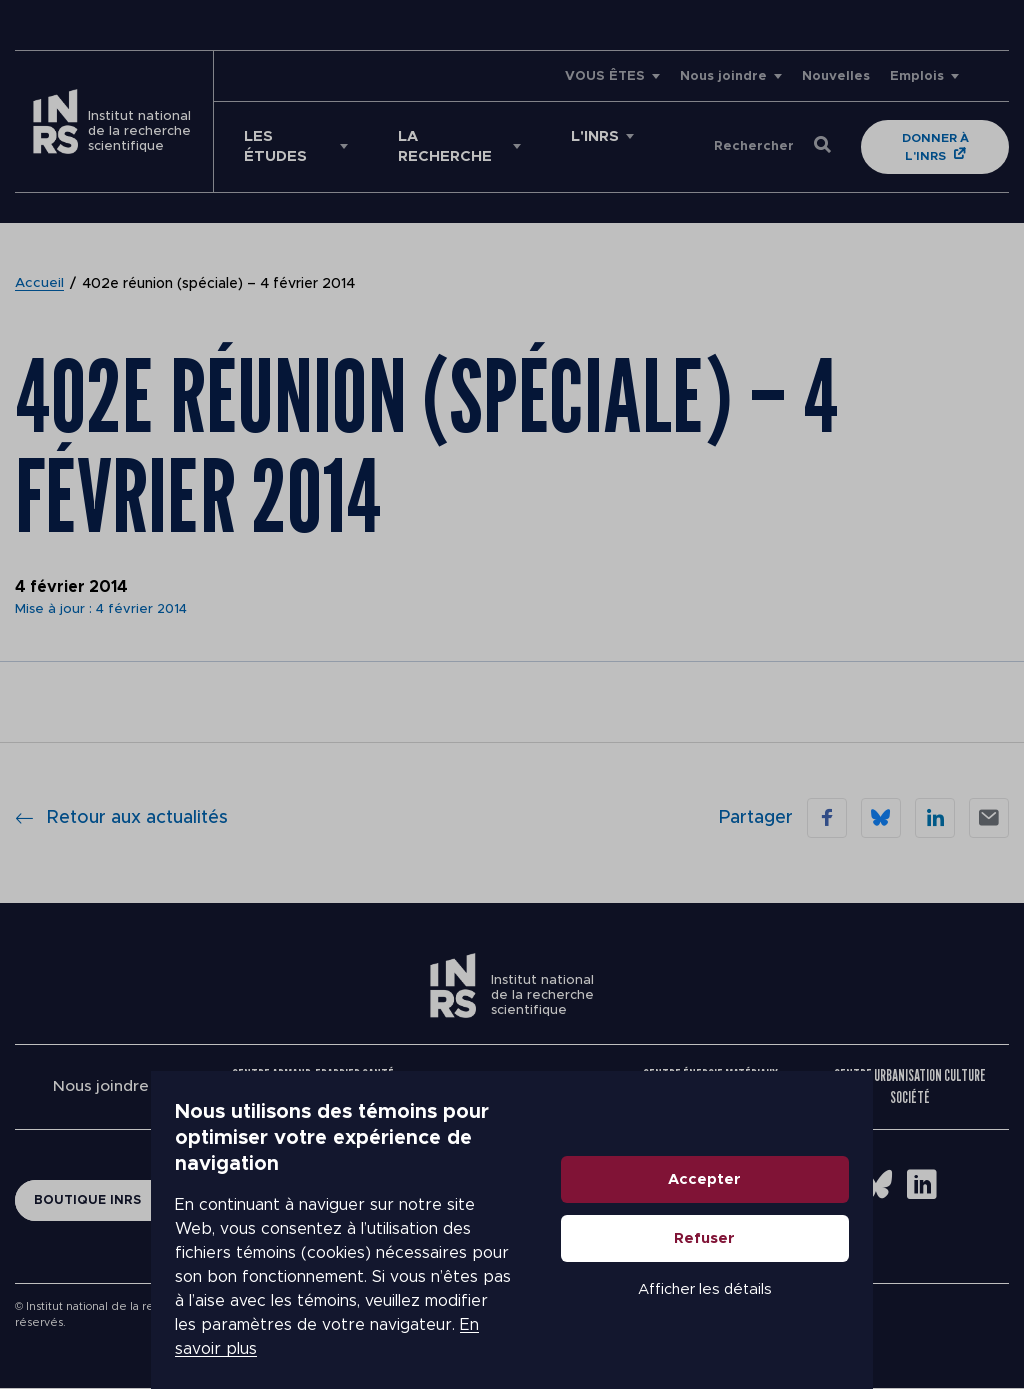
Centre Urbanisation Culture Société (910, 1086)
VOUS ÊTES (605, 76)
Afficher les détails (856, 1310)
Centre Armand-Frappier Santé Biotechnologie (314, 1086)
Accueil (40, 284)
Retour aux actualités (121, 818)
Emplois (917, 76)
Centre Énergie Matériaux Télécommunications (711, 1086)
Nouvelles (836, 76)
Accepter (856, 1200)
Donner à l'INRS (939, 147)
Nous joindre (723, 76)
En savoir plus (167, 1321)
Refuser (856, 1259)
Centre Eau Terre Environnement (510, 1086)
